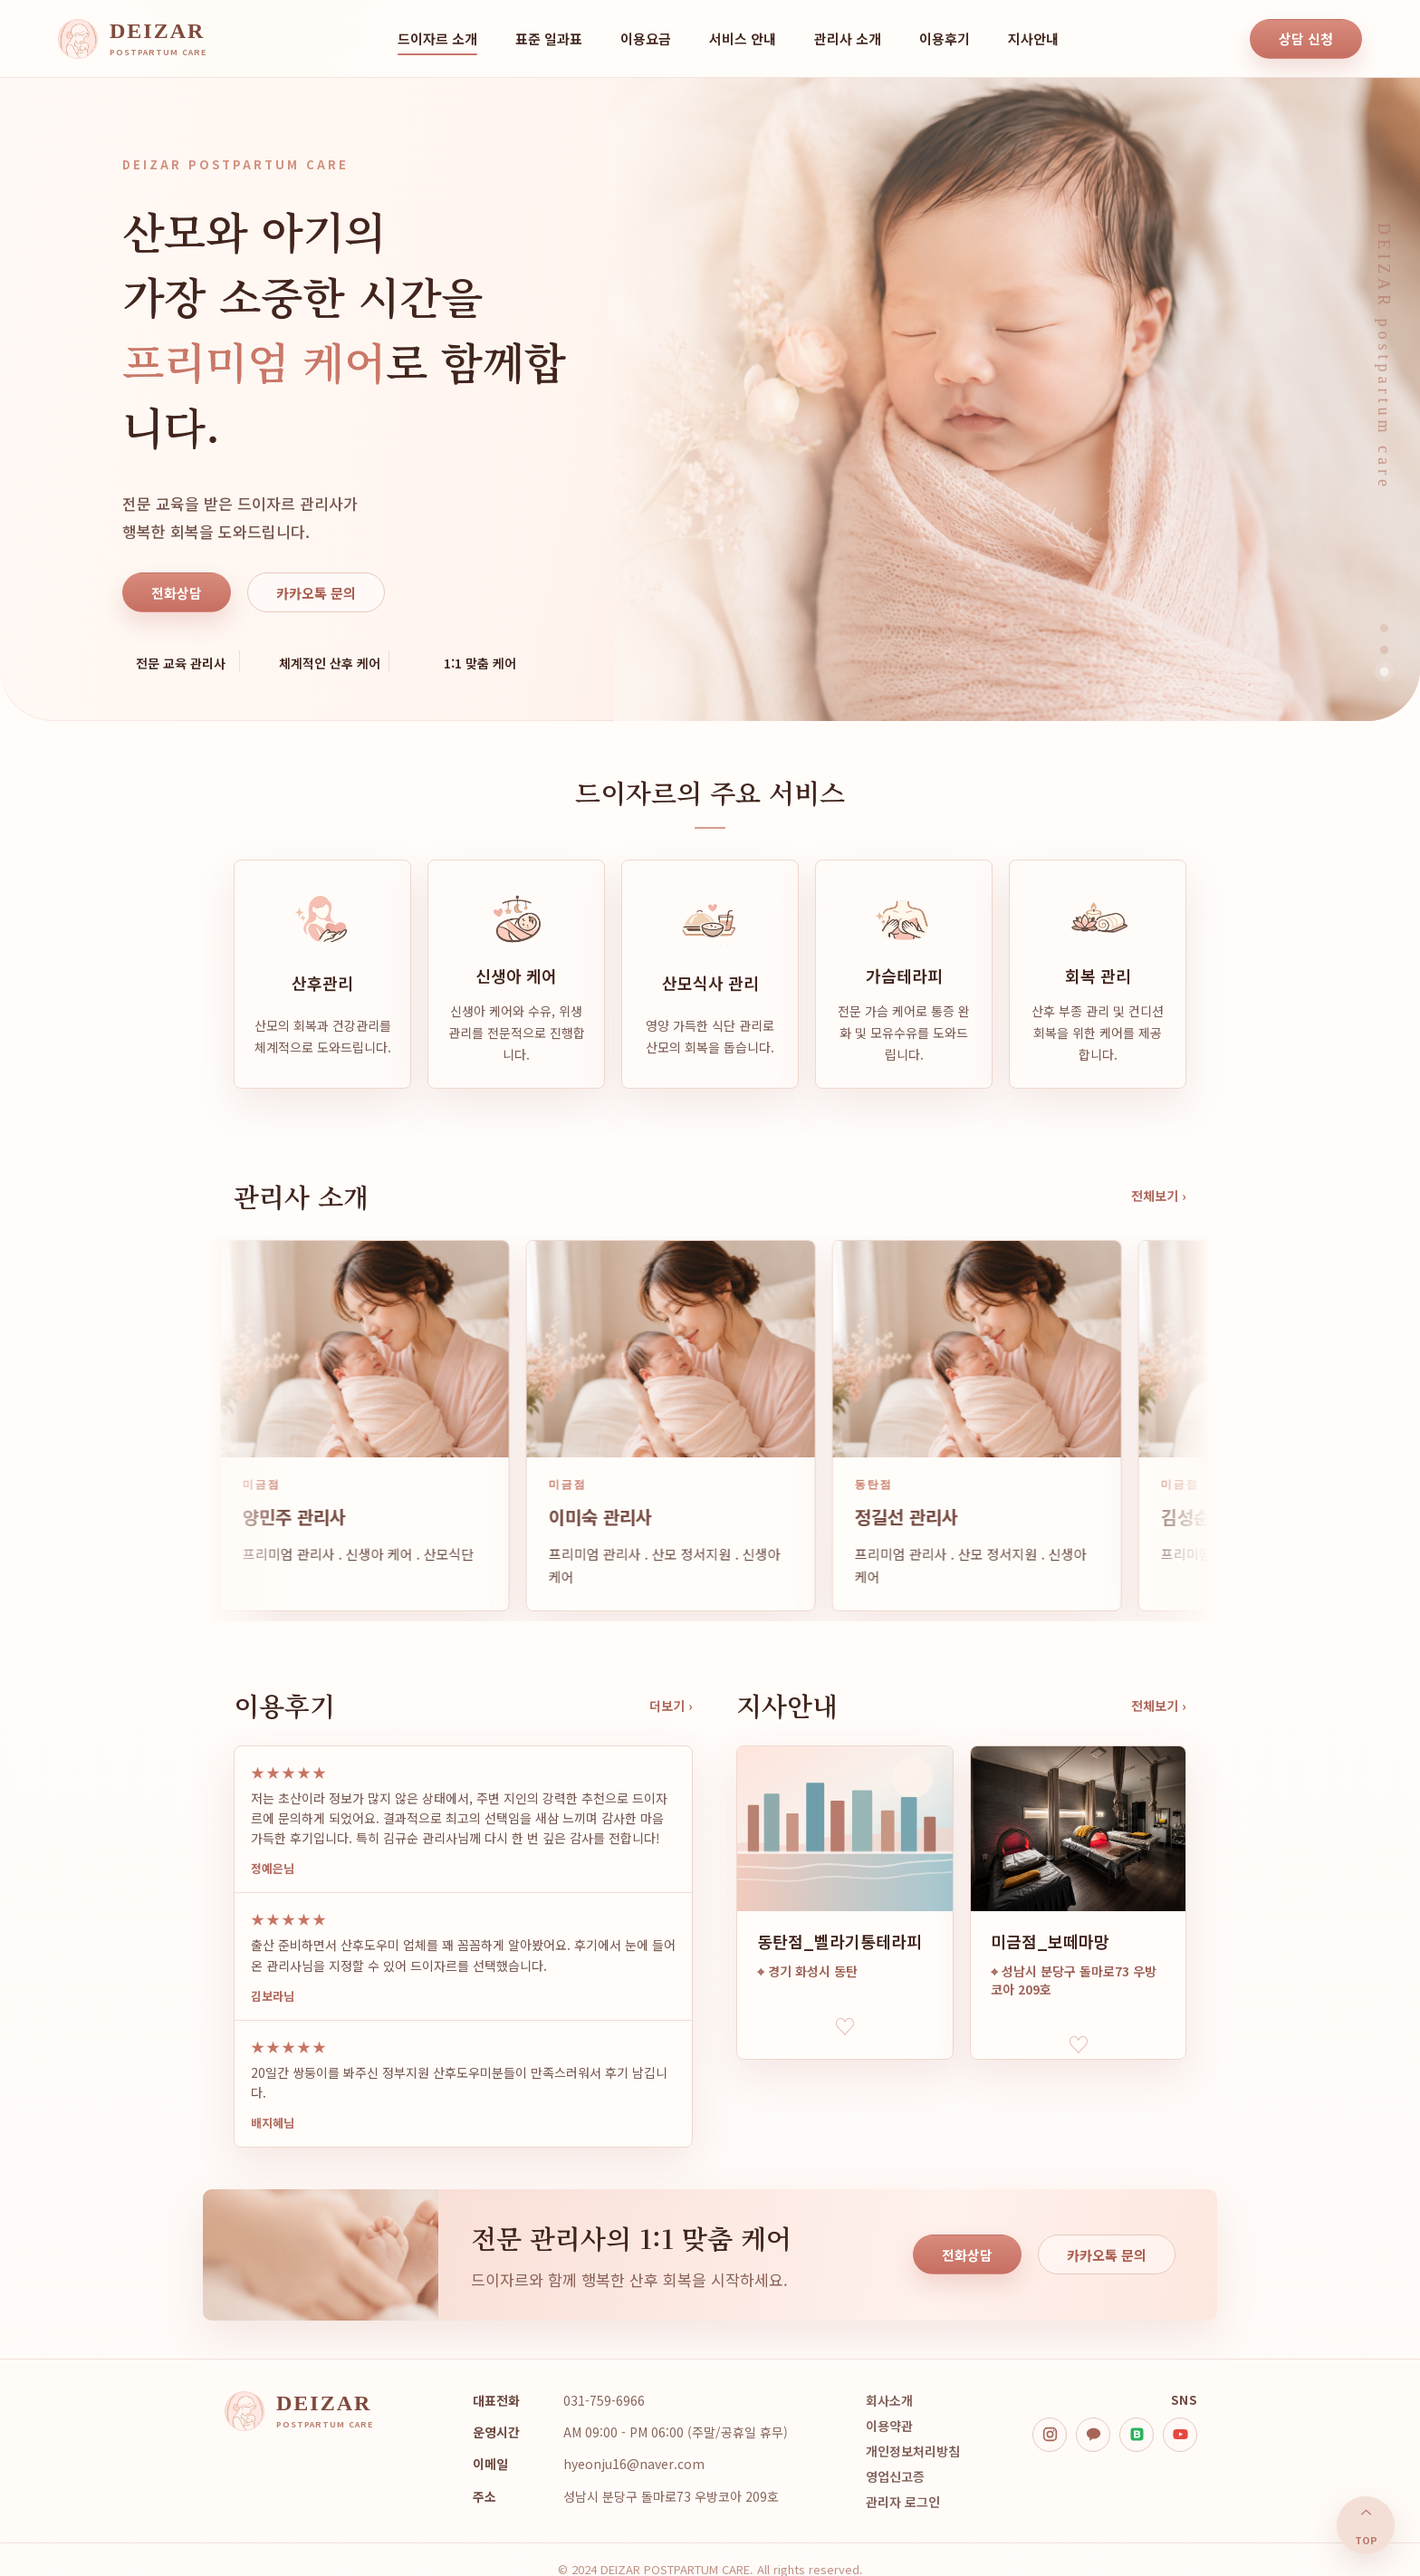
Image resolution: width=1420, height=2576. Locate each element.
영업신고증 (895, 2476)
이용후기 (944, 38)
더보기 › (671, 1706)
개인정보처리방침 (913, 2451)
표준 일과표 (548, 38)
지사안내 (1033, 38)
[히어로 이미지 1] (1384, 628)
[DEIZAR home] (132, 39)
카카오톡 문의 (316, 592)
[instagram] (1049, 2434)
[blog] (1136, 2434)
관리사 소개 (847, 38)
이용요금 (645, 38)
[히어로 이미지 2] (1384, 650)
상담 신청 (1306, 38)
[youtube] (1180, 2434)
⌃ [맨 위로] (1366, 2526)
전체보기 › (1158, 1196)
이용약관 (889, 2426)
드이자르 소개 (437, 38)
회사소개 (889, 2400)
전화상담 (176, 592)
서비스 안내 (742, 38)
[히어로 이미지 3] (1383, 672)
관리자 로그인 (903, 2502)
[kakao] (1093, 2434)
